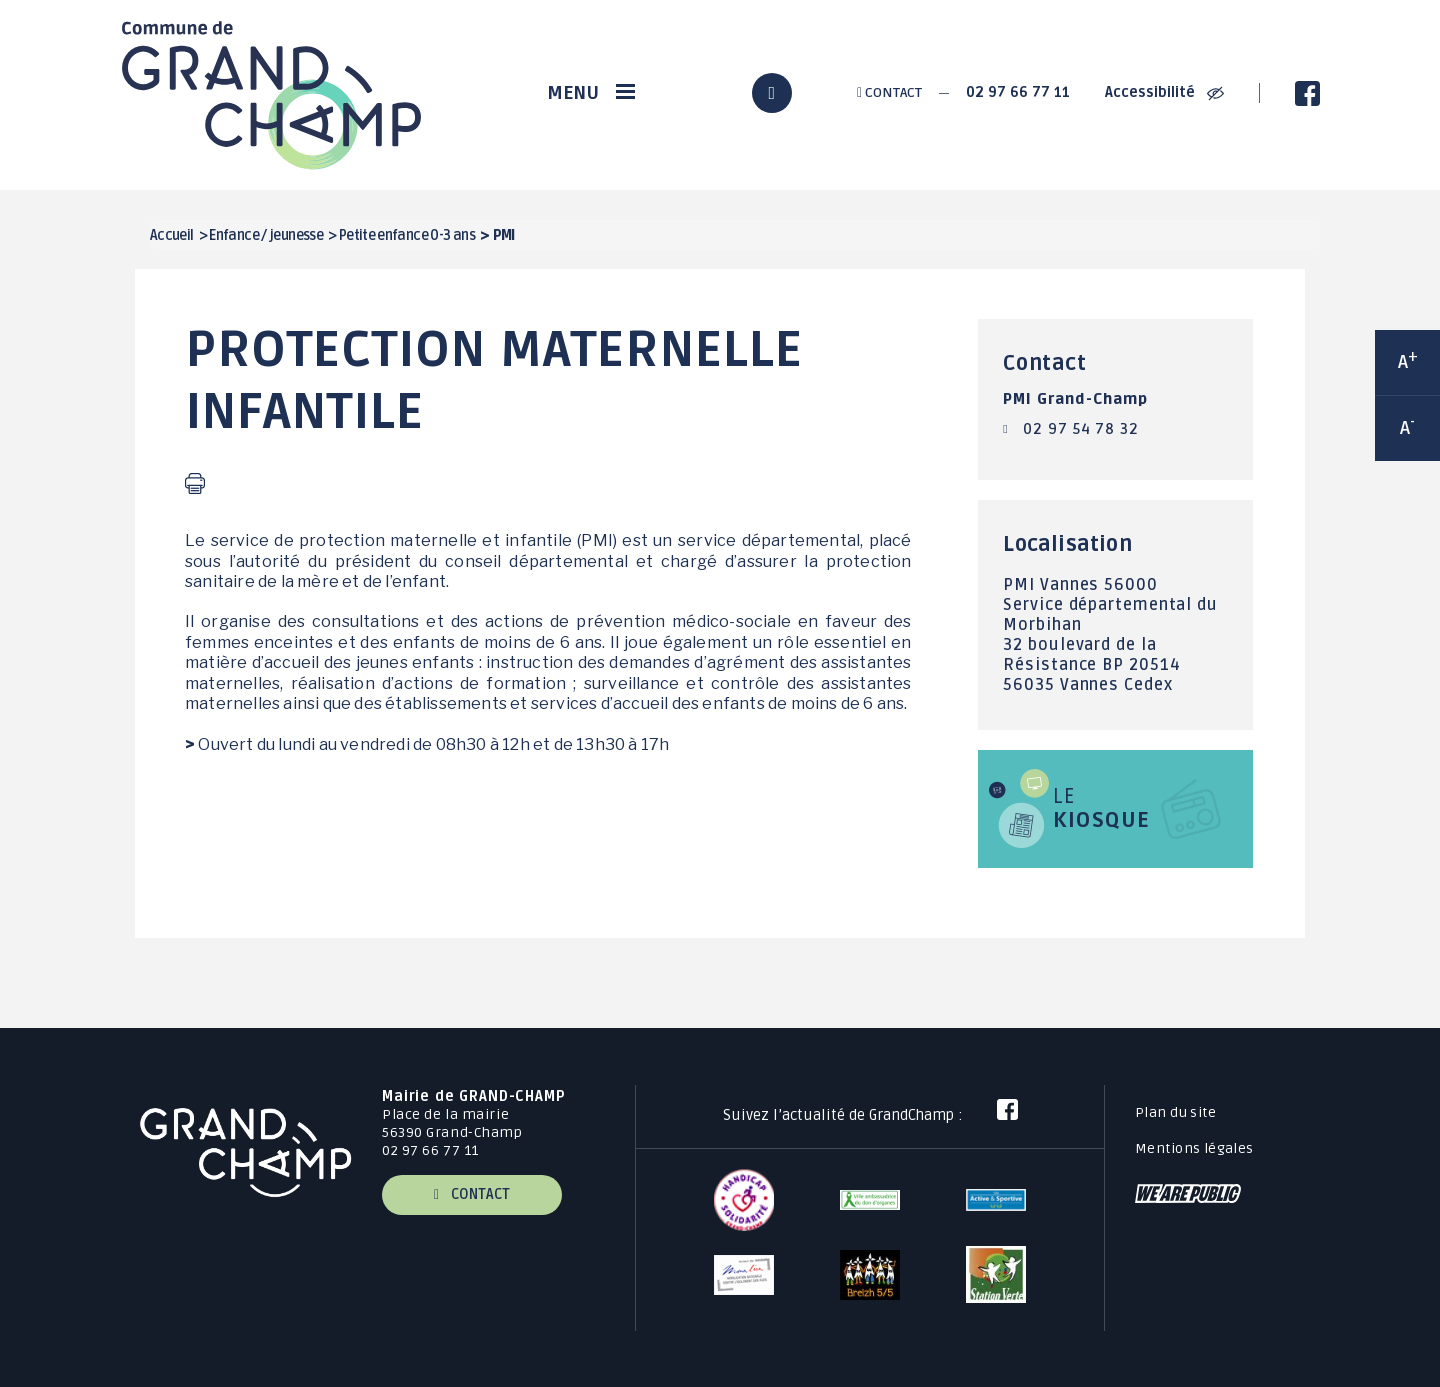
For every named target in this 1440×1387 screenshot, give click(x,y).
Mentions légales (1194, 1148)
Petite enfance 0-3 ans (407, 235)
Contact (889, 92)
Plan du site (1175, 1112)
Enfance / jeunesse (266, 235)
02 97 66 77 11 (1018, 92)
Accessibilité (1164, 92)
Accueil (172, 235)
